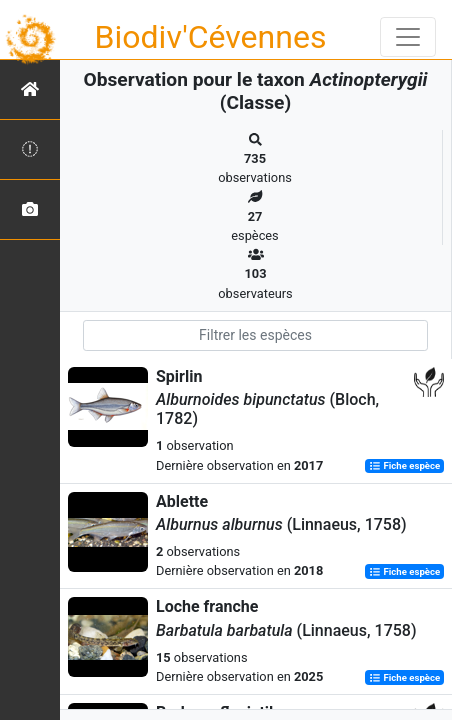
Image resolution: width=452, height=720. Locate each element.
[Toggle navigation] (408, 37)
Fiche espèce (404, 466)
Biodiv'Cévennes (211, 37)
